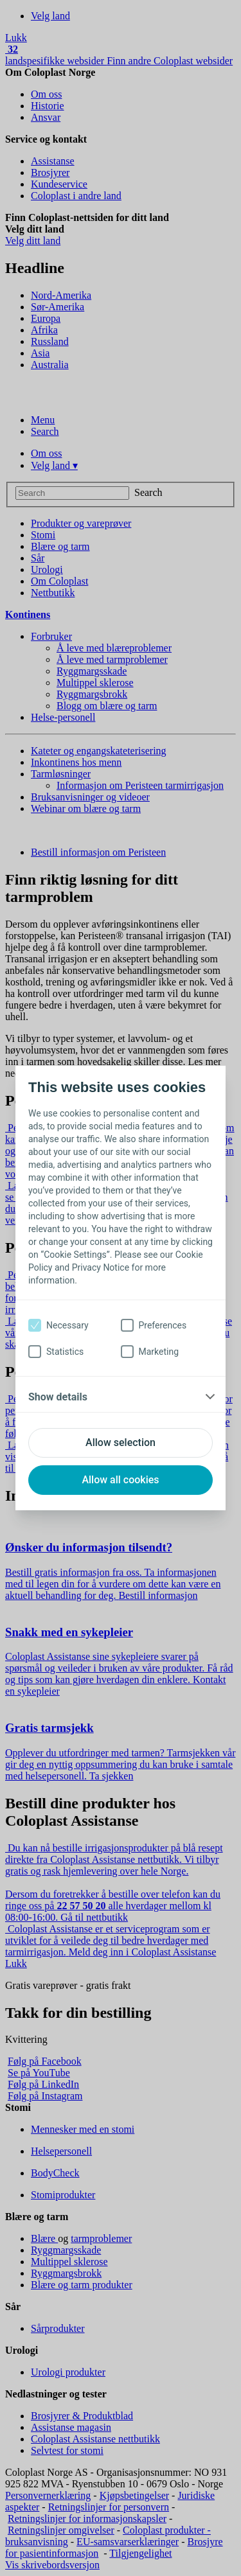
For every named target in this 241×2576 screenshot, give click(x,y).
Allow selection (120, 1442)
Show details (57, 1397)
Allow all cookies (120, 1480)
